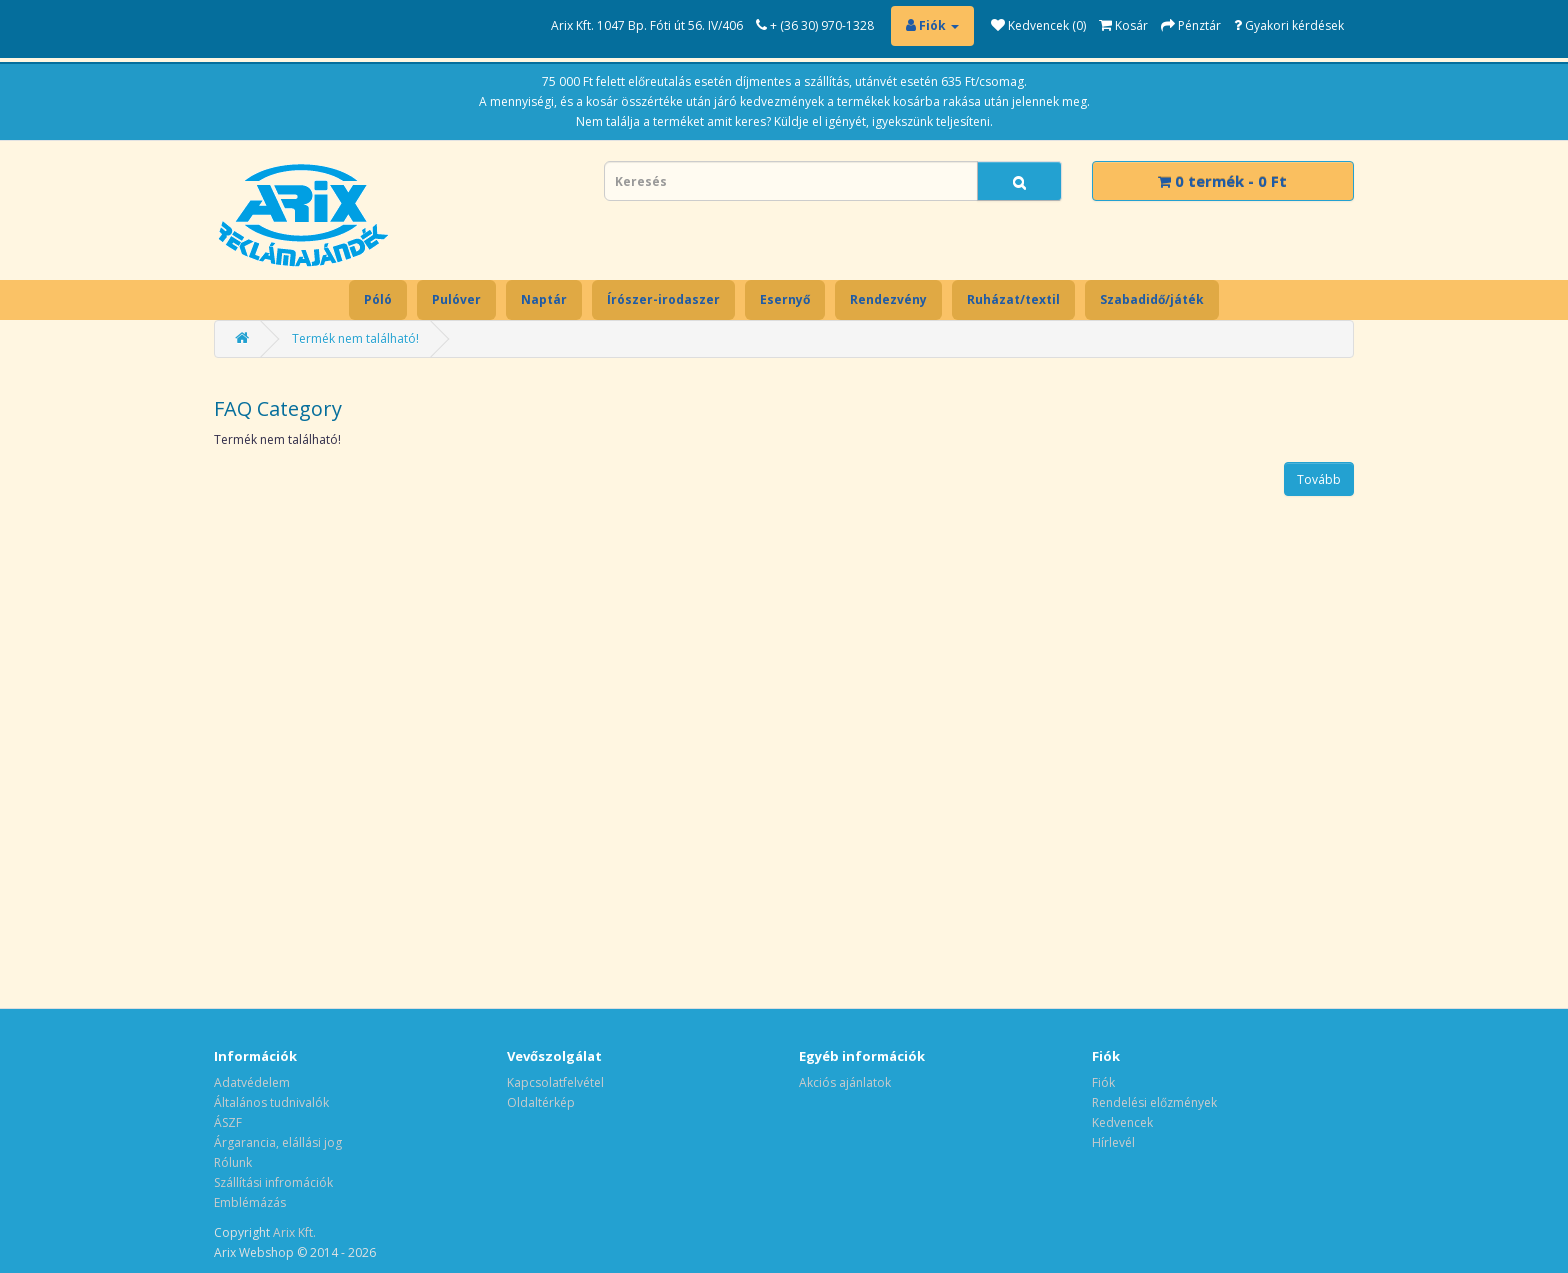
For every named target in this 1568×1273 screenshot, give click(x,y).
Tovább (1319, 479)
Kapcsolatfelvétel (555, 1082)
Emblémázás (250, 1202)
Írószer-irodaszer (663, 299)
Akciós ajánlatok (845, 1082)
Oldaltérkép (541, 1102)
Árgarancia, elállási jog (278, 1142)
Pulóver (456, 299)
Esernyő (785, 299)
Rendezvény (888, 299)
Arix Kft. (294, 1232)
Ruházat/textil (1013, 299)
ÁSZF (228, 1122)
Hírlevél (1113, 1142)
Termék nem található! (355, 338)
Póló (378, 299)
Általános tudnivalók (271, 1102)
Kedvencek (1122, 1122)
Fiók (1103, 1082)
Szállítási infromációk (273, 1182)
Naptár (544, 299)
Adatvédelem (252, 1082)
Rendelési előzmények (1154, 1102)
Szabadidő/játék (1152, 299)
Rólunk (233, 1162)
